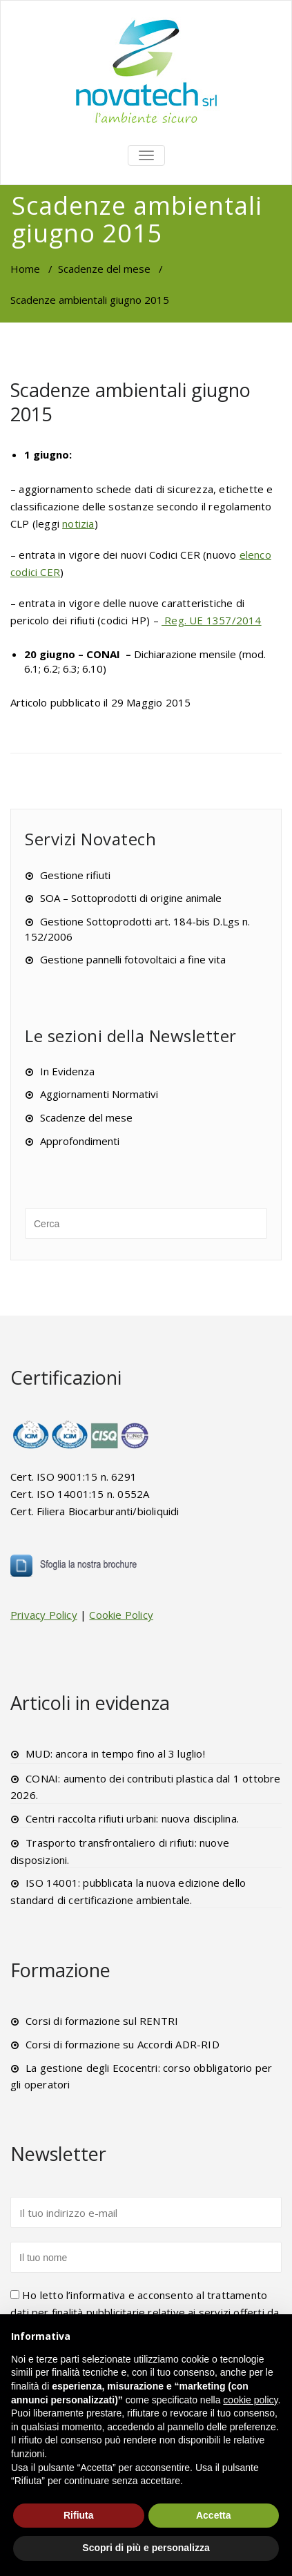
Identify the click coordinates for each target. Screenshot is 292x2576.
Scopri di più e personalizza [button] (145, 2547)
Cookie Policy (121, 1615)
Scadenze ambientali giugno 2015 (130, 402)
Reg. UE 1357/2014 (212, 620)
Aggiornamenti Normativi (99, 1094)
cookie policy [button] (250, 2399)
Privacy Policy (43, 1615)
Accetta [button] (213, 2515)
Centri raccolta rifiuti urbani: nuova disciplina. (132, 1818)
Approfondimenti (79, 1141)
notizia (78, 523)
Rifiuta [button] (79, 2515)
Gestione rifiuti (75, 875)
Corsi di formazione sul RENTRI (102, 2021)
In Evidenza (67, 1071)
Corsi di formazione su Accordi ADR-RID (123, 2044)
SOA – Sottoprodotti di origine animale (131, 898)
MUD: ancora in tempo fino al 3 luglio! (115, 1753)
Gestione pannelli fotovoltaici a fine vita (133, 959)
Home (25, 269)
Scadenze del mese (104, 269)
